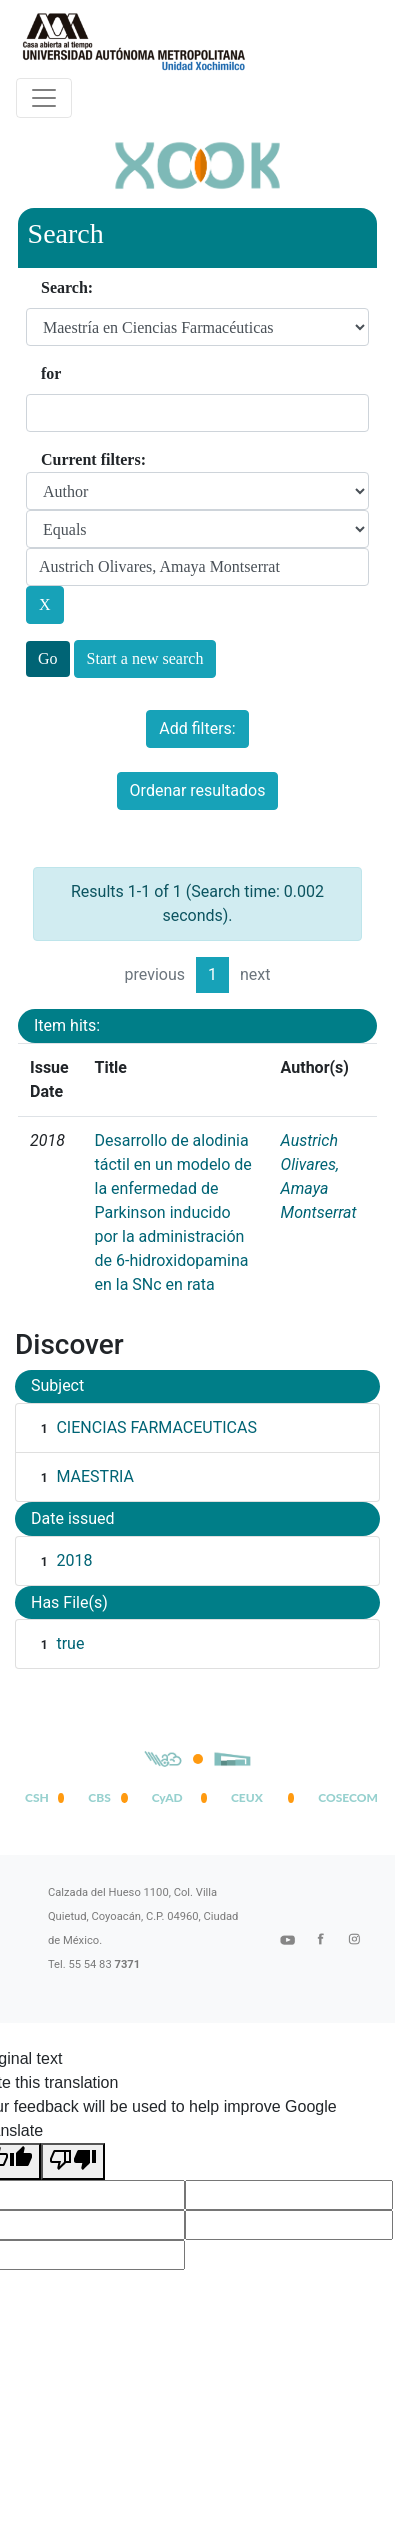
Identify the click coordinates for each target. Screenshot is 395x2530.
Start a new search (145, 658)
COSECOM (344, 1797)
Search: (67, 287)
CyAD (167, 1797)
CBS (99, 1797)
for (51, 373)
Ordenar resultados (198, 790)
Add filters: (197, 728)
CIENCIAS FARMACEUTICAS (156, 1427)
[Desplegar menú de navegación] (44, 98)
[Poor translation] (73, 2161)
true (70, 1643)
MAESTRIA (94, 1476)
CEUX (247, 1797)
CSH (37, 1797)
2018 (74, 1560)
